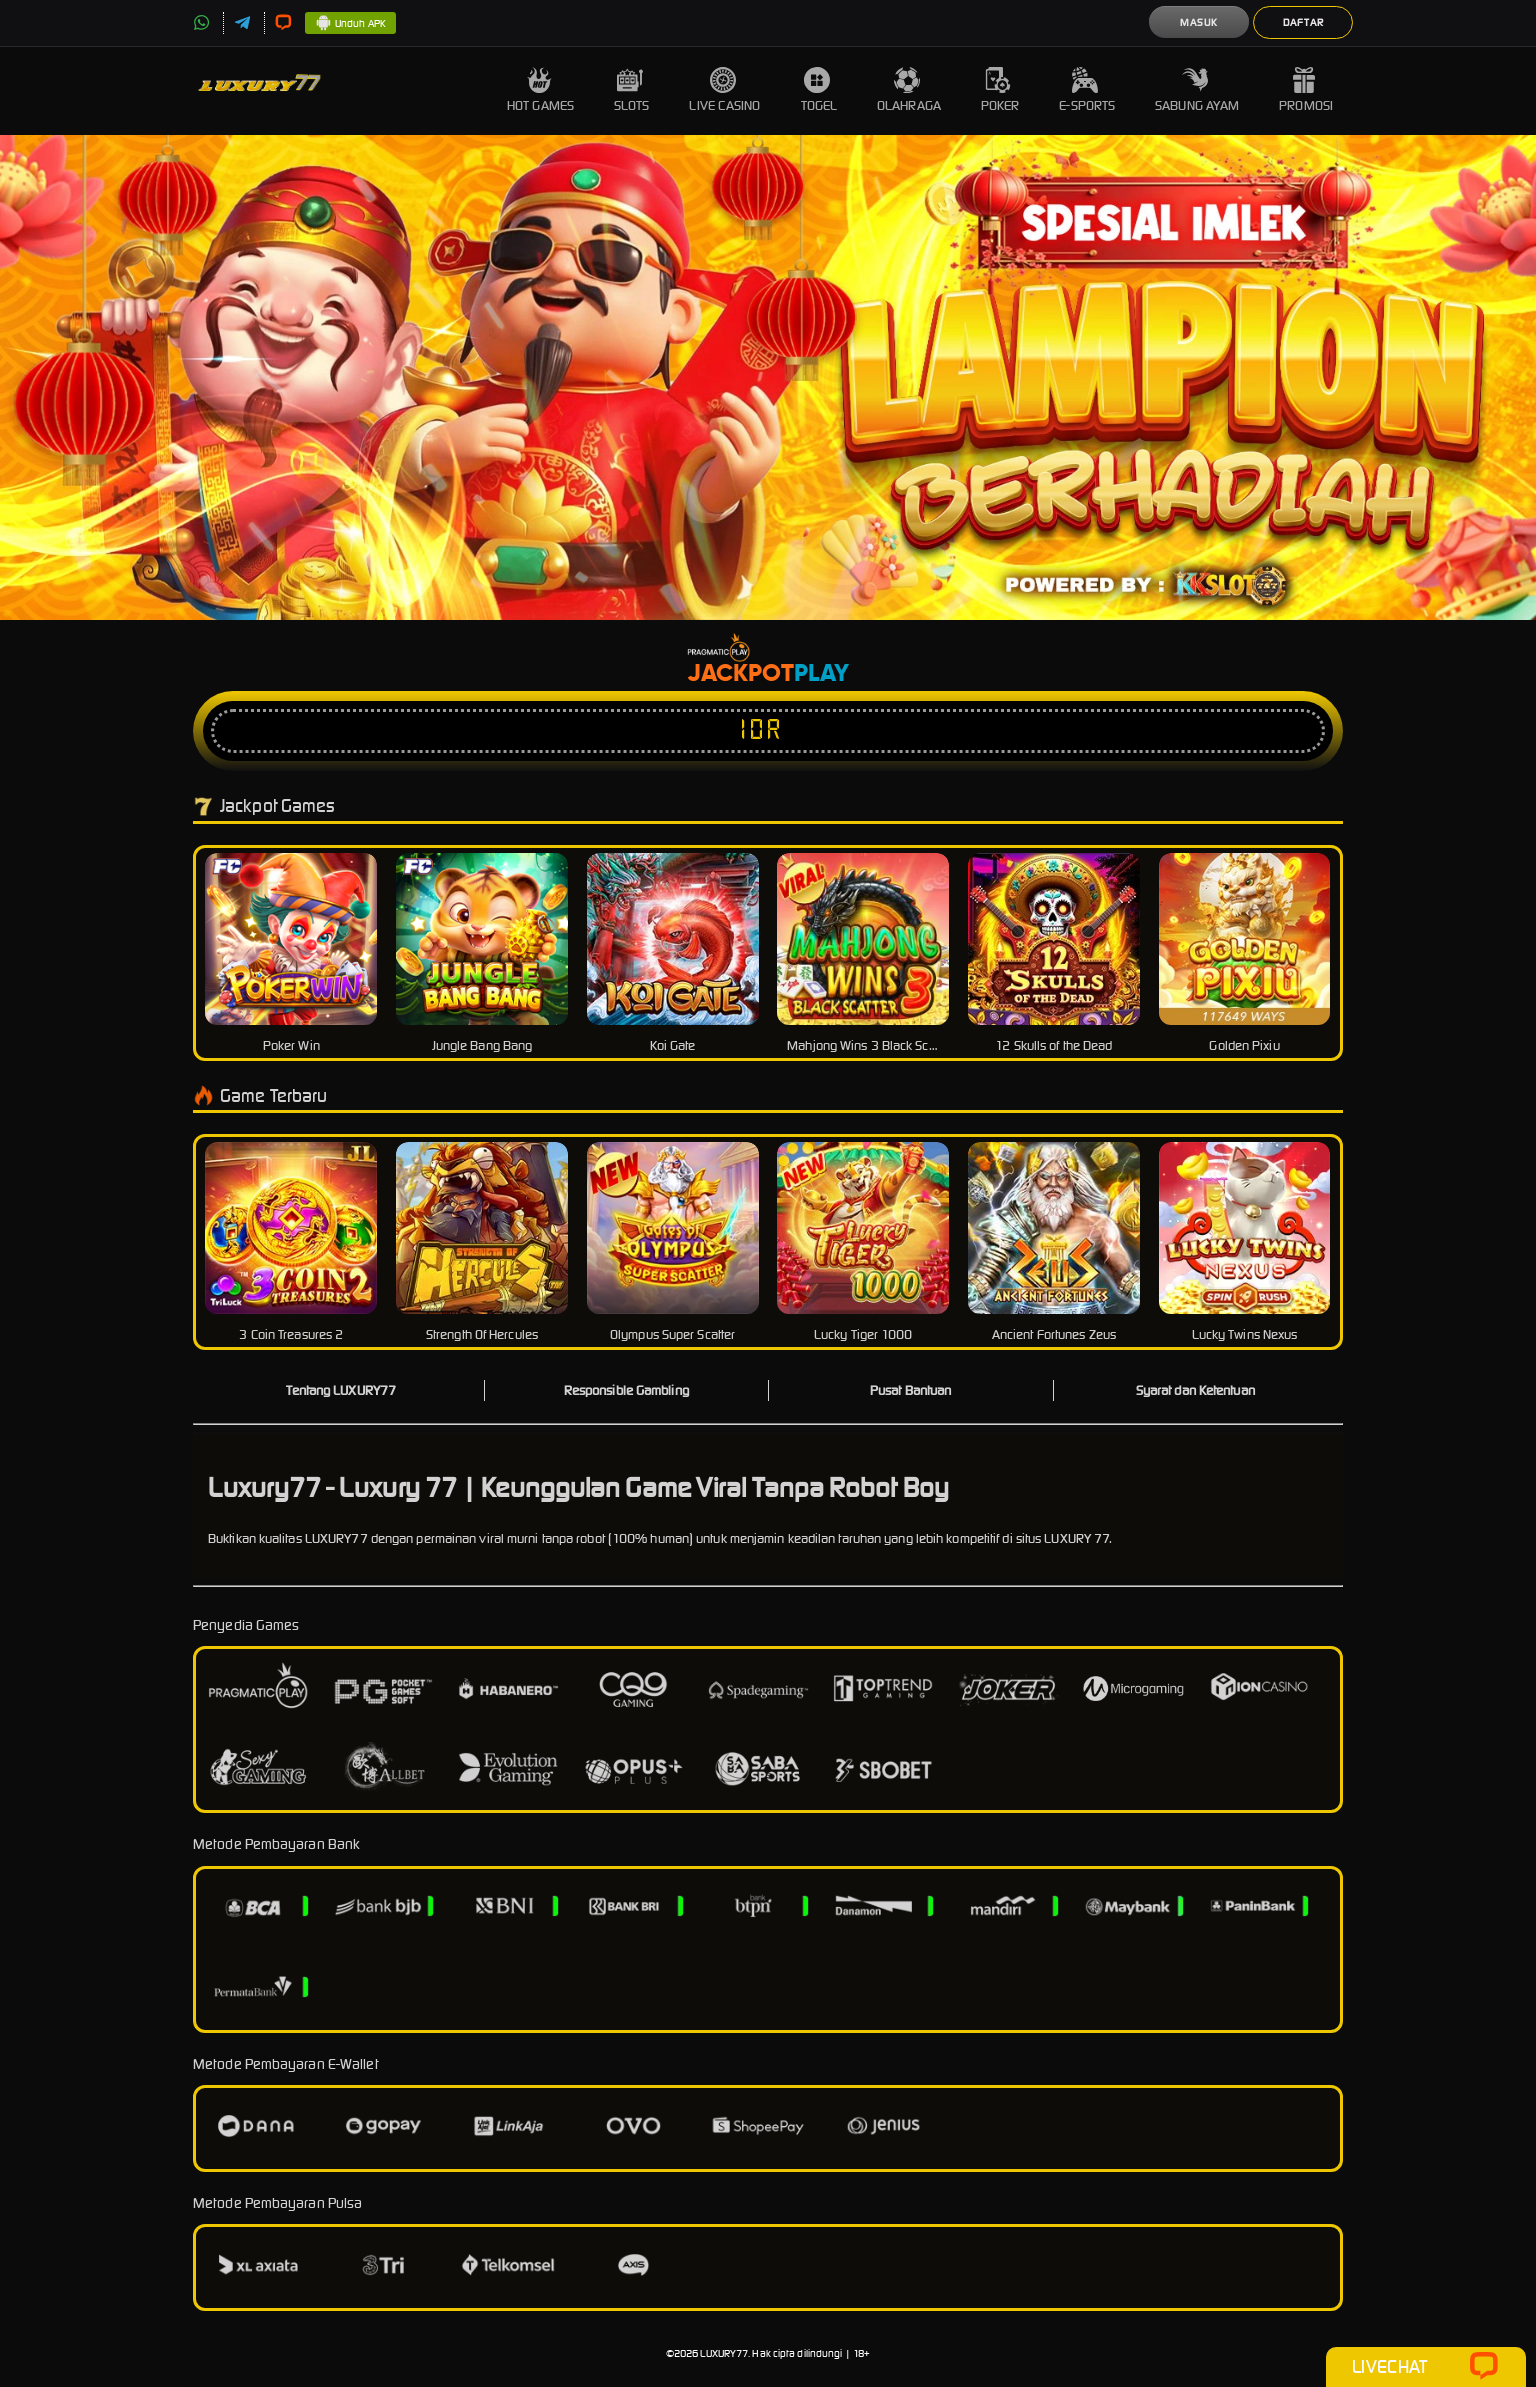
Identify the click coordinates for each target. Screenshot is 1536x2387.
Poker (1000, 90)
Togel (819, 90)
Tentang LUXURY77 (341, 1390)
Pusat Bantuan (910, 1390)
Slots (632, 90)
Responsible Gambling (626, 1390)
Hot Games (540, 90)
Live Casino (724, 90)
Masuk (1199, 22)
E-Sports (1087, 90)
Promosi (1306, 90)
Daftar (1303, 22)
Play (821, 674)
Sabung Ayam (1197, 90)
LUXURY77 (724, 2353)
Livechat (1425, 2367)
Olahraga (909, 90)
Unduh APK (350, 24)
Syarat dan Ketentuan (1195, 1390)
